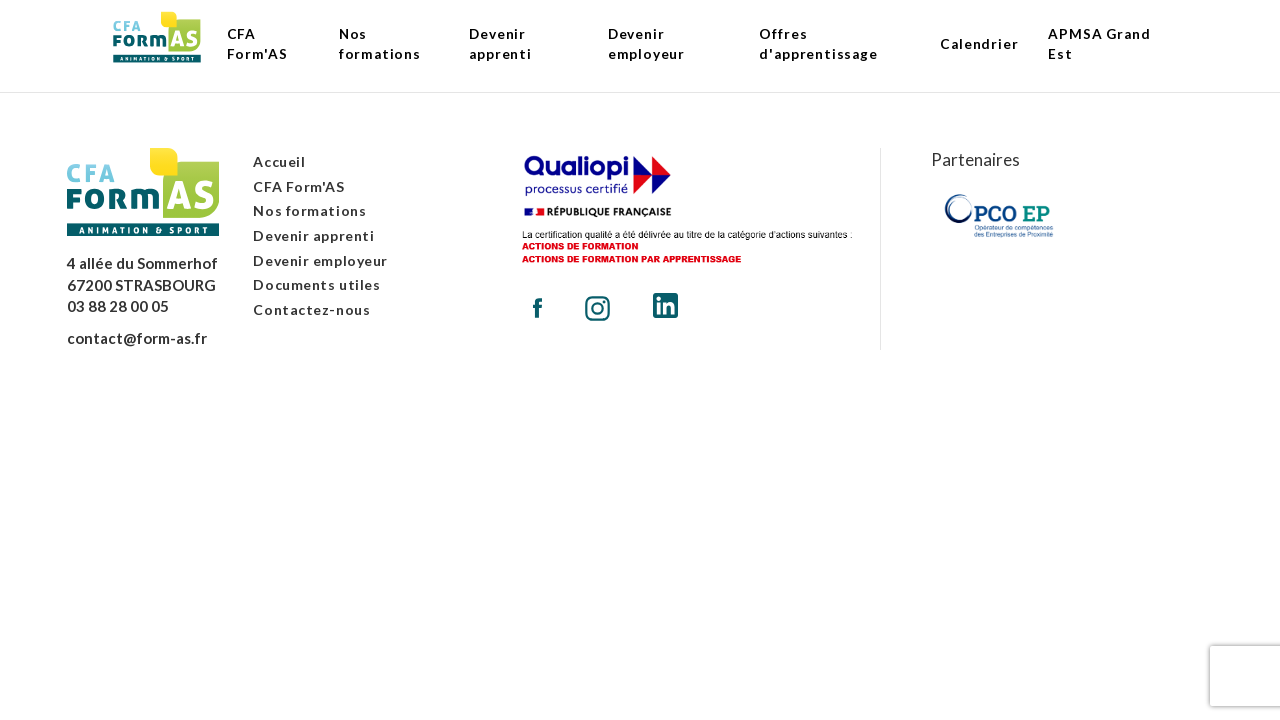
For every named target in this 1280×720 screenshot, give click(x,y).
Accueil (279, 161)
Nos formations (309, 210)
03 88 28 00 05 (118, 306)
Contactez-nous (311, 309)
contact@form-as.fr (137, 338)
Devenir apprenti (313, 235)
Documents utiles (316, 284)
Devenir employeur (320, 260)
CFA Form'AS (298, 186)
